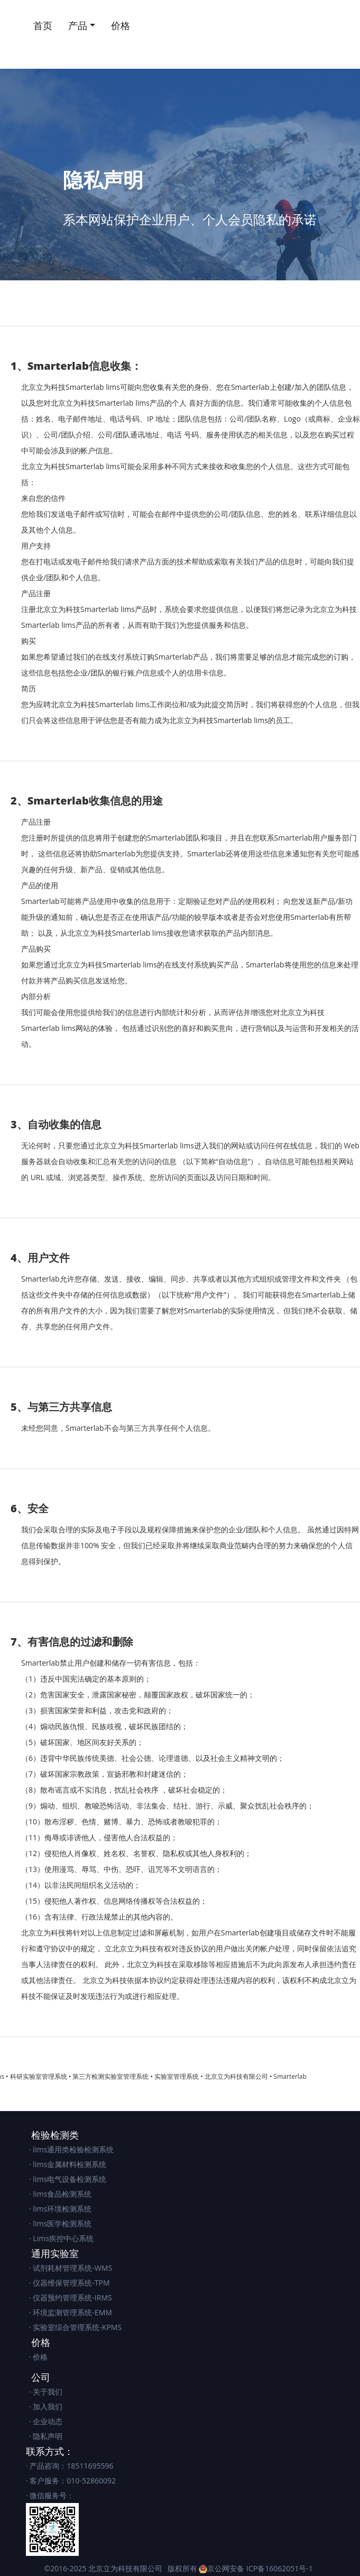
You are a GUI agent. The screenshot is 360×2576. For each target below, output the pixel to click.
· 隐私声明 (45, 2436)
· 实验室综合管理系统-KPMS (75, 2327)
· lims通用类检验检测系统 (71, 2149)
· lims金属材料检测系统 (67, 2164)
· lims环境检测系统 (60, 2209)
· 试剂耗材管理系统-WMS (70, 2268)
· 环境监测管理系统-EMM (70, 2312)
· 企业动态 (45, 2421)
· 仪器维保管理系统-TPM (69, 2283)
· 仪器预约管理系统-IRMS (70, 2297)
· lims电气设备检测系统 (67, 2179)
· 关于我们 (45, 2392)
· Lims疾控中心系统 (61, 2238)
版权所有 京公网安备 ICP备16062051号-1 (240, 2568)
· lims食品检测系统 (60, 2194)
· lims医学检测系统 (60, 2223)
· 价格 (38, 2357)
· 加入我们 (45, 2406)
